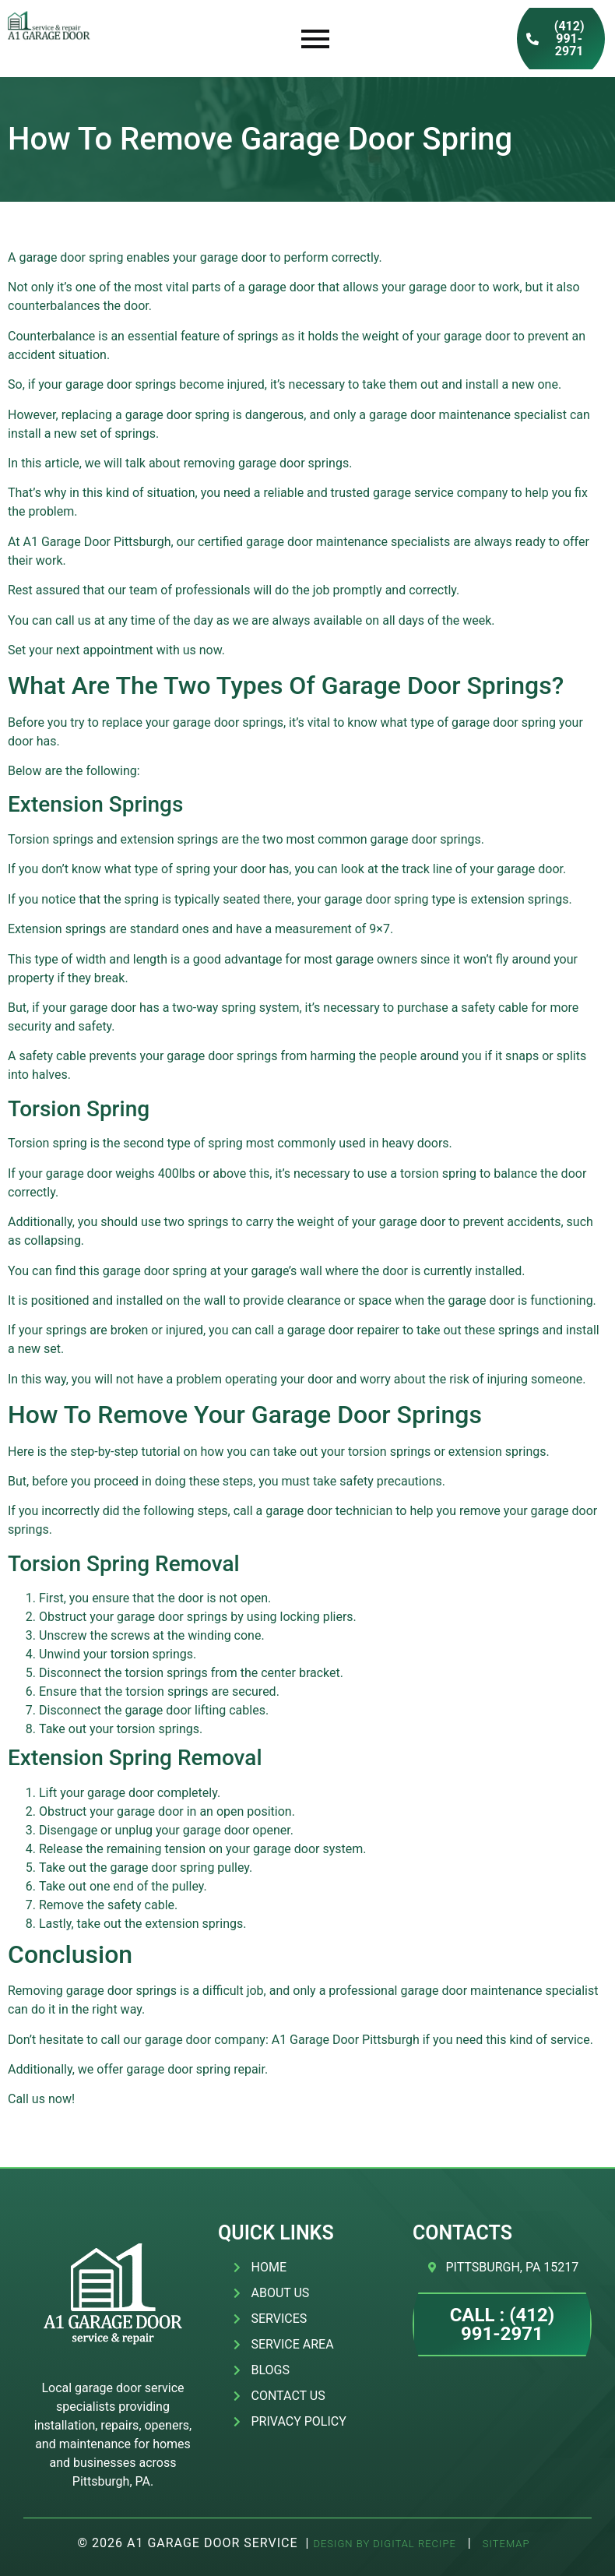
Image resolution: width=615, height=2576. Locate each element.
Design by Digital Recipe (384, 2544)
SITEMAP (505, 2544)
